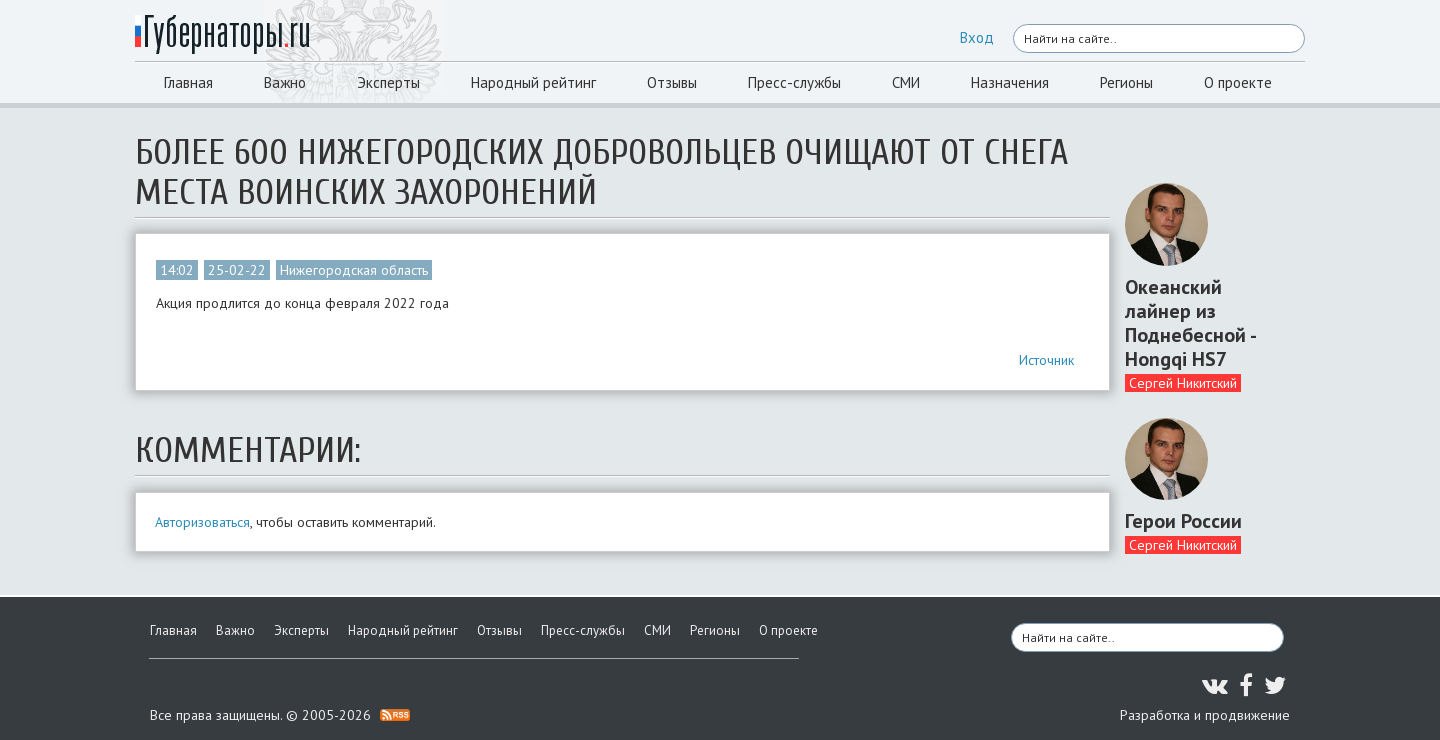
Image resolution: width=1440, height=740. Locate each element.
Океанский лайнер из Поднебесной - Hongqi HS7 (1190, 323)
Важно (285, 82)
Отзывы (672, 82)
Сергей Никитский (1183, 383)
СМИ (906, 82)
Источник (1046, 360)
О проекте (1238, 82)
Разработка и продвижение (1205, 715)
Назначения (1010, 82)
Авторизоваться (202, 522)
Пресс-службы (794, 82)
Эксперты (388, 82)
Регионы (1126, 82)
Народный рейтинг (533, 82)
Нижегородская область (354, 270)
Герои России (1183, 521)
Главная (188, 82)
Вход (977, 37)
